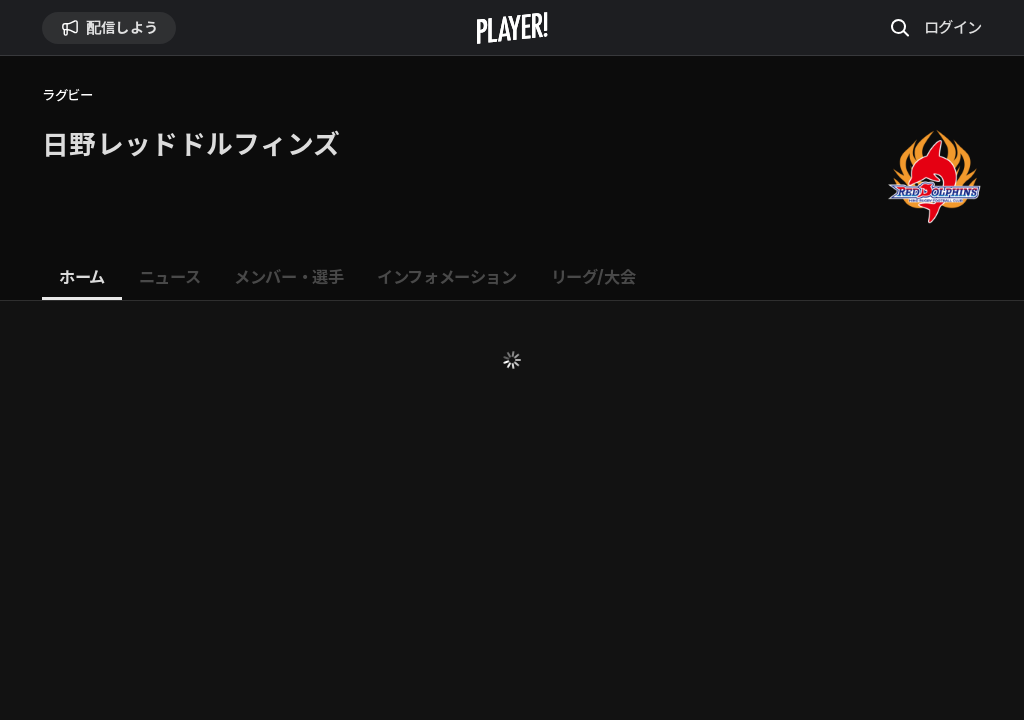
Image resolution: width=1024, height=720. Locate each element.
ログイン (953, 27)
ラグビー (67, 95)
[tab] (82, 278)
